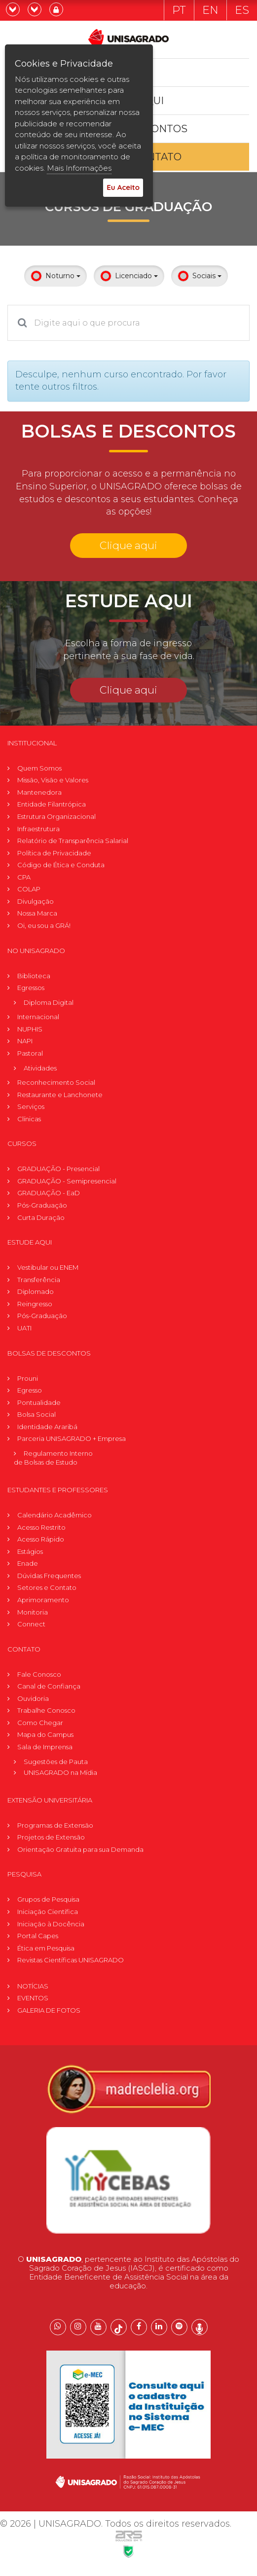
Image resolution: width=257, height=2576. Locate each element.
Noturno (55, 276)
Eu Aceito (123, 187)
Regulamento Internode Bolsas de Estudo (53, 1458)
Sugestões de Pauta (56, 1762)
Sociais (199, 276)
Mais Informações (79, 168)
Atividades (40, 1068)
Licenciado (129, 276)
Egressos (30, 988)
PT (179, 10)
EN (210, 10)
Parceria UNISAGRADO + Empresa (71, 1438)
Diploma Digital (48, 1002)
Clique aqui (128, 545)
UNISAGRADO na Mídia (60, 1772)
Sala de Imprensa (45, 1747)
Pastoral (30, 1053)
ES (242, 10)
